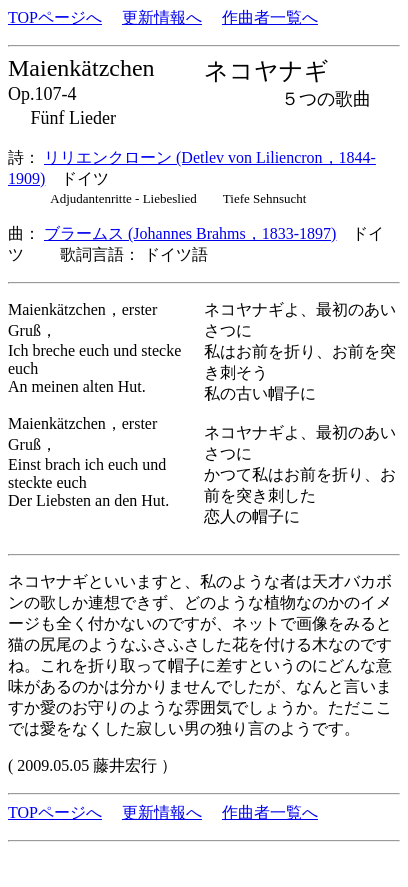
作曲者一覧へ (270, 17)
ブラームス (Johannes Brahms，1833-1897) (190, 233)
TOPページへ (55, 17)
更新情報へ (162, 17)
